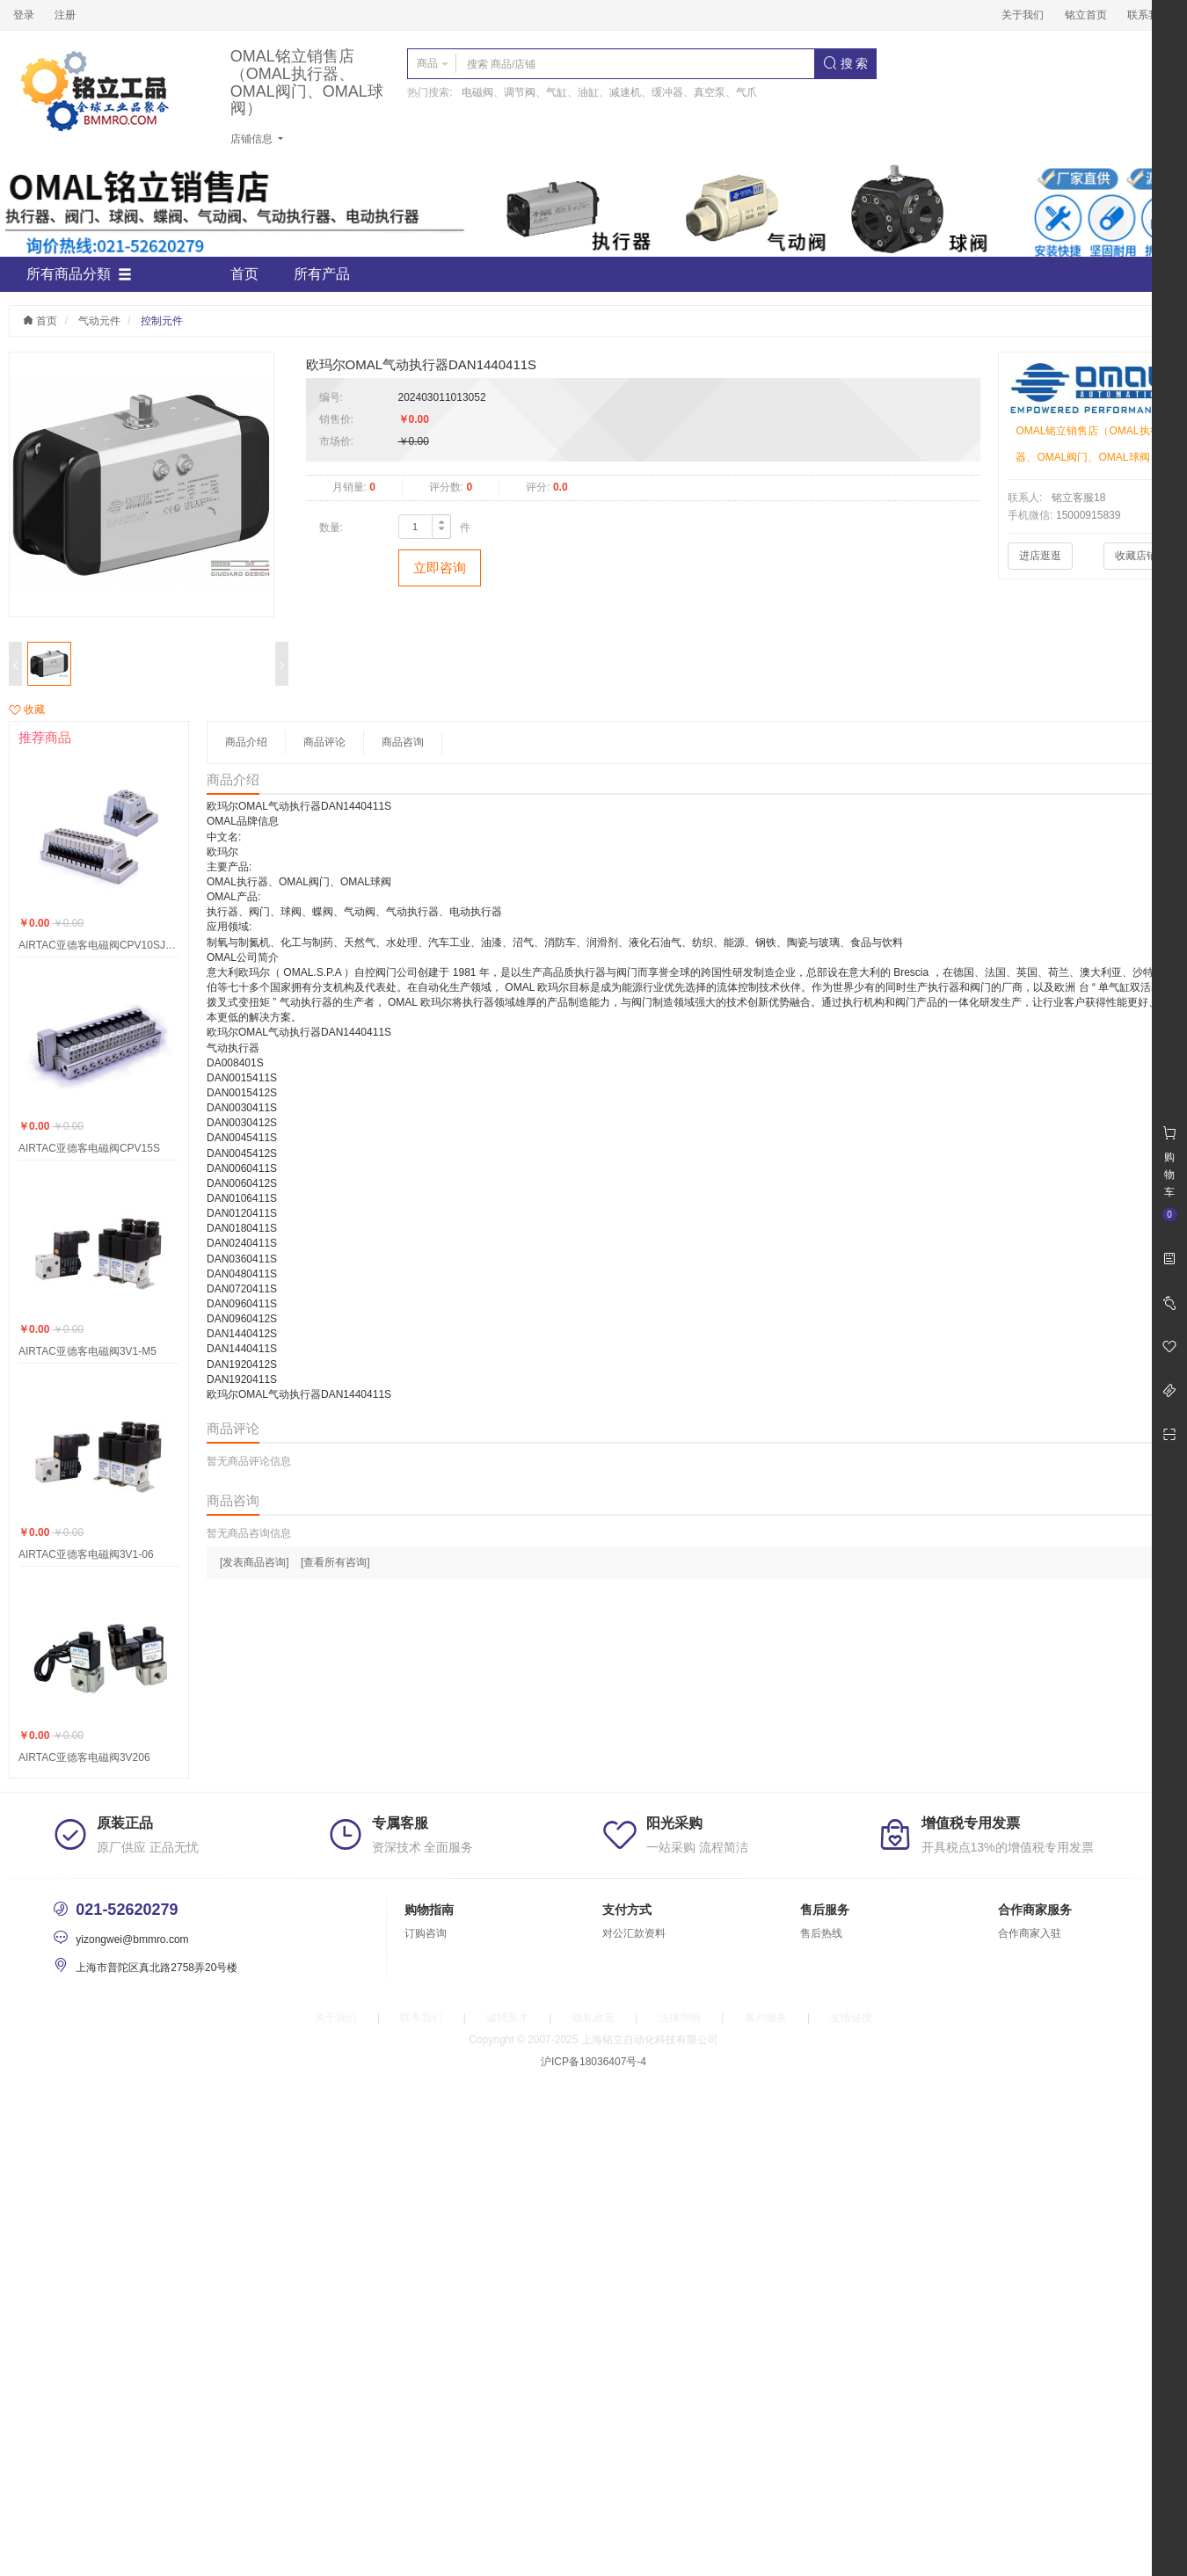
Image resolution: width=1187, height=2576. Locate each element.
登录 (23, 15)
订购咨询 (425, 1933)
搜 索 (846, 63)
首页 (244, 273)
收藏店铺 (1136, 555)
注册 (65, 15)
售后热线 (821, 1933)
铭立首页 (1086, 15)
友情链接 (851, 2018)
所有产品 (322, 273)
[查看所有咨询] (335, 1562)
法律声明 (680, 2018)
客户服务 (766, 2018)
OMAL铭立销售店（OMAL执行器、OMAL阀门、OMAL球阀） (306, 82)
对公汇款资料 (634, 1933)
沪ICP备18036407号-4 (593, 2062)
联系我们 (1148, 15)
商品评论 (324, 742)
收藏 (27, 709)
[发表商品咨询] (254, 1562)
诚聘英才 (507, 2018)
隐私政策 (593, 2018)
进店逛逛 (1040, 555)
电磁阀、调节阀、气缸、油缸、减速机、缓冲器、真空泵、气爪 (609, 92)
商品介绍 (246, 742)
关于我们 (1022, 15)
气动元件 (99, 321)
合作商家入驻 (1029, 1933)
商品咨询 (403, 742)
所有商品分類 (79, 274)
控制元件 (162, 321)
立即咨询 (439, 567)
